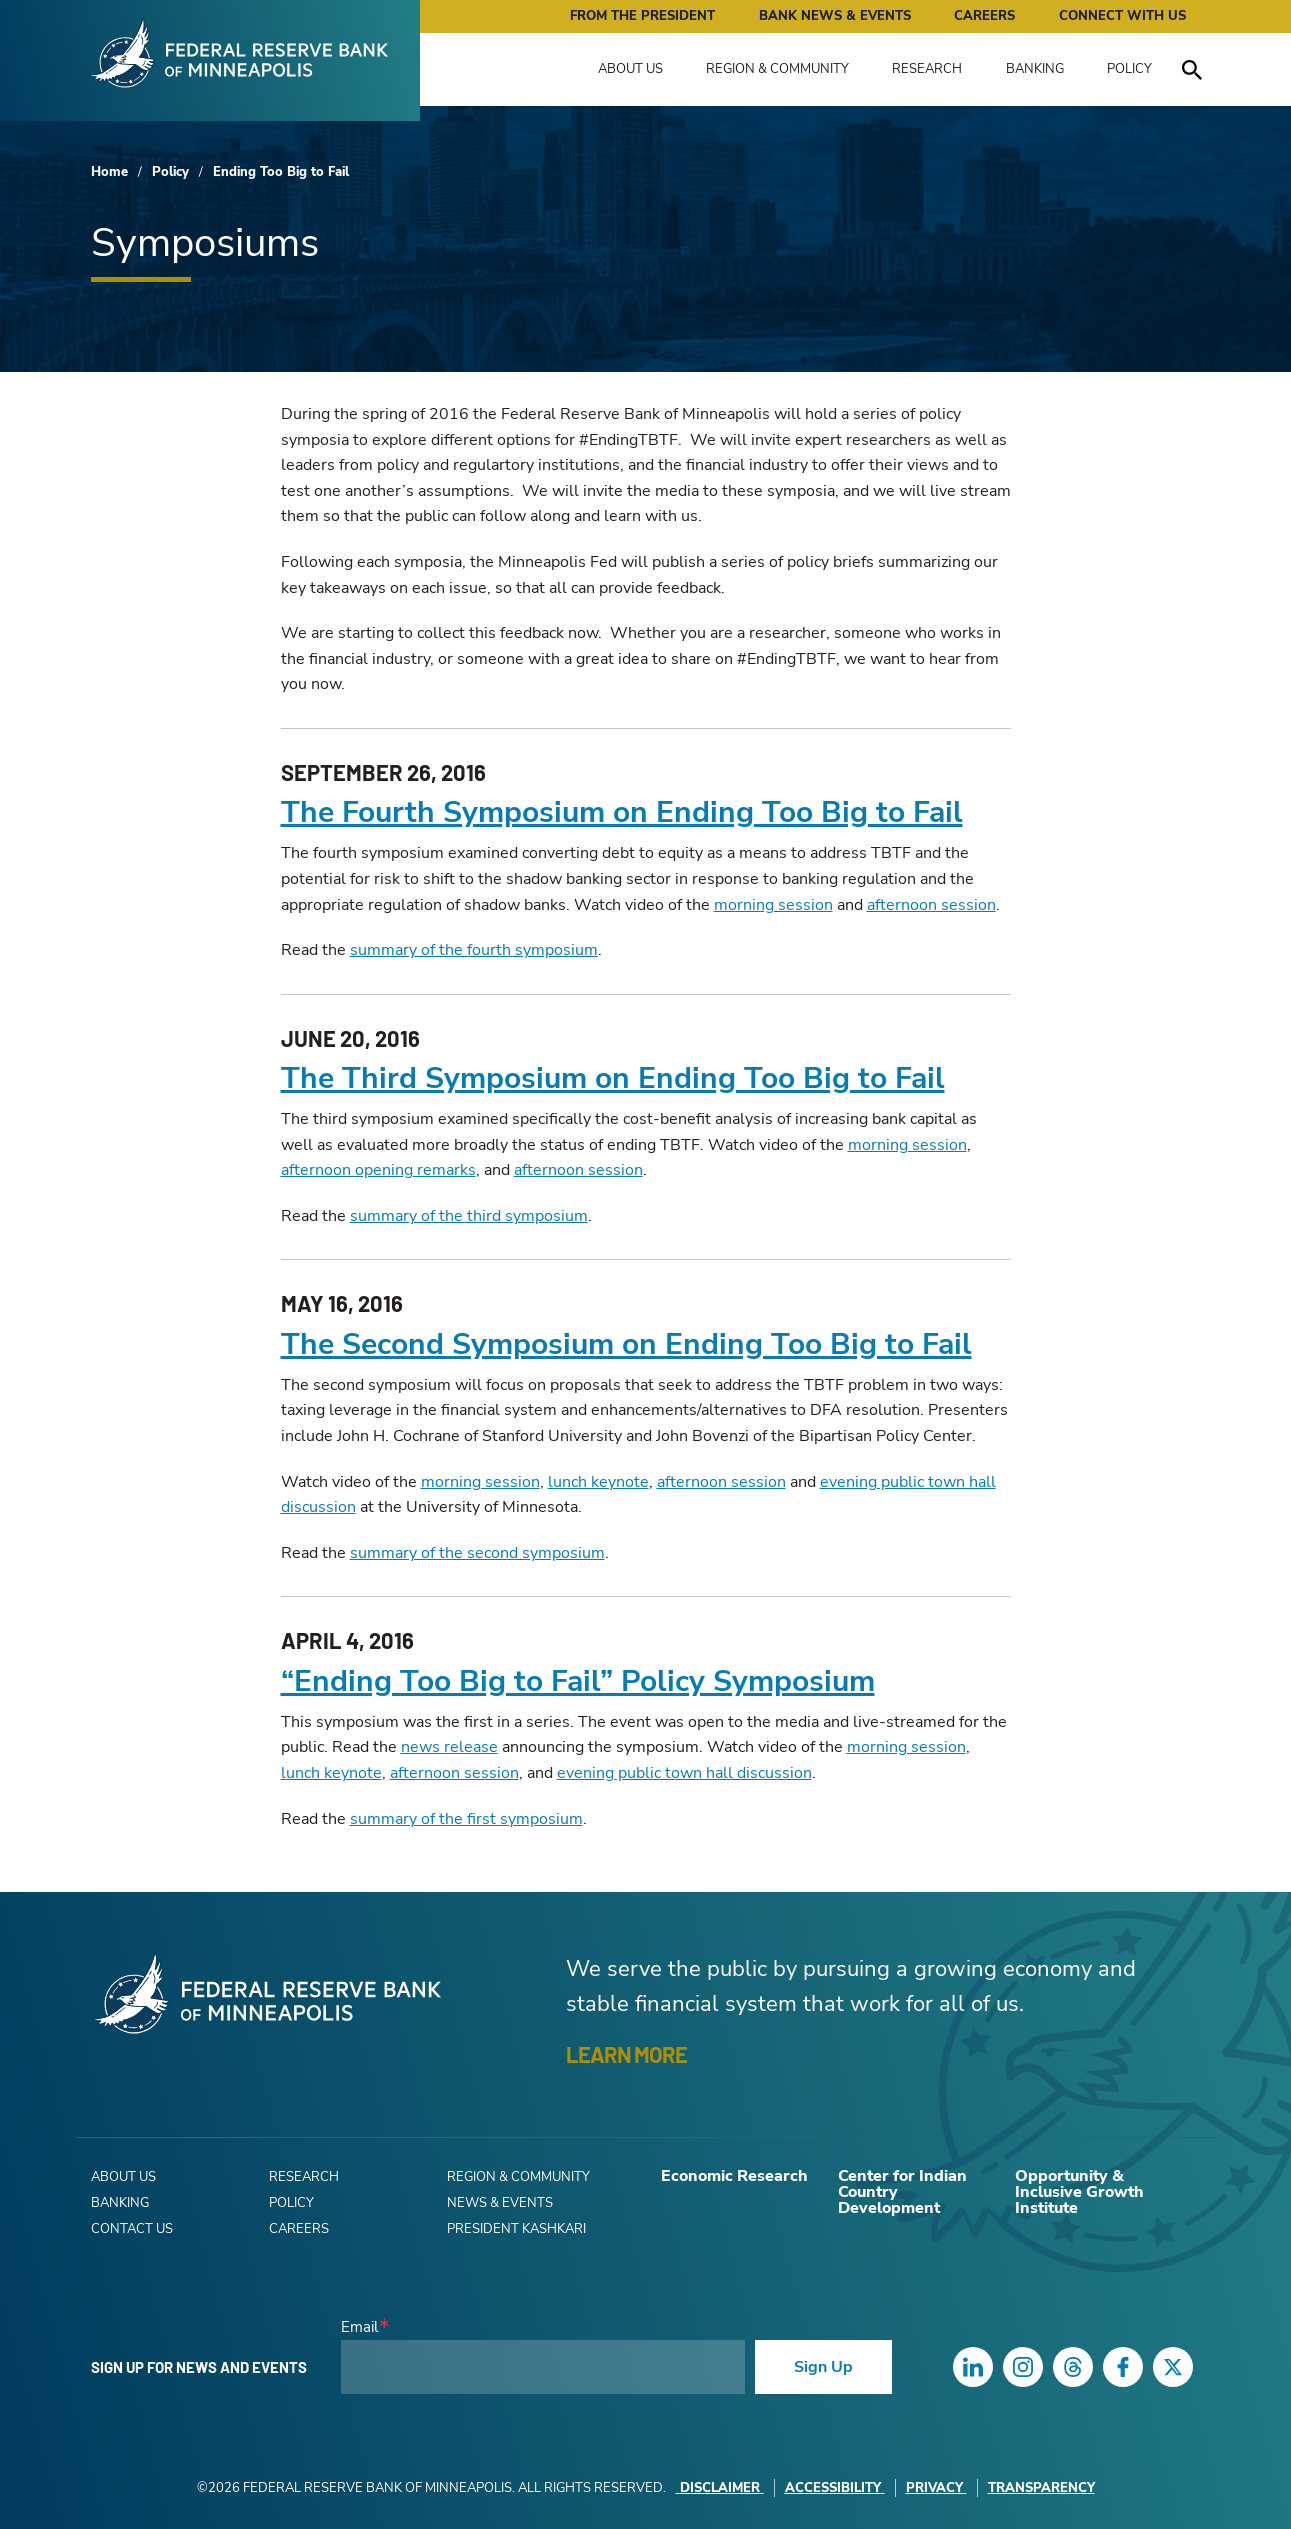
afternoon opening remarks (378, 1170)
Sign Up (823, 2367)
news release (449, 1747)
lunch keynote (598, 1482)
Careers (984, 16)
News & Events (500, 2203)
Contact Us (132, 2229)
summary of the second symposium (477, 1553)
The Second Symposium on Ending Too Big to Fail (626, 1344)
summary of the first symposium (466, 1819)
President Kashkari (516, 2229)
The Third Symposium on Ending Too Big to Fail (613, 1078)
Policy (1129, 69)
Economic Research (734, 2176)
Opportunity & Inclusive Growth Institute (1079, 2192)
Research (927, 69)
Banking (1035, 69)
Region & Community (777, 69)
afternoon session (931, 905)
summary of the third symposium (469, 1216)
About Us (630, 69)
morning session (773, 905)
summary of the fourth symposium (474, 950)
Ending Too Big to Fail (281, 172)
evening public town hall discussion (684, 1773)
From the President (642, 16)
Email (359, 2327)
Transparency (1041, 2488)
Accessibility (835, 2488)
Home (109, 172)
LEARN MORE (626, 2054)
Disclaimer (720, 2488)
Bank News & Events (835, 16)
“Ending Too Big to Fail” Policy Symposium (578, 1681)
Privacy (936, 2488)
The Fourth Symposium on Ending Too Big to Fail (622, 812)
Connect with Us (1122, 16)
